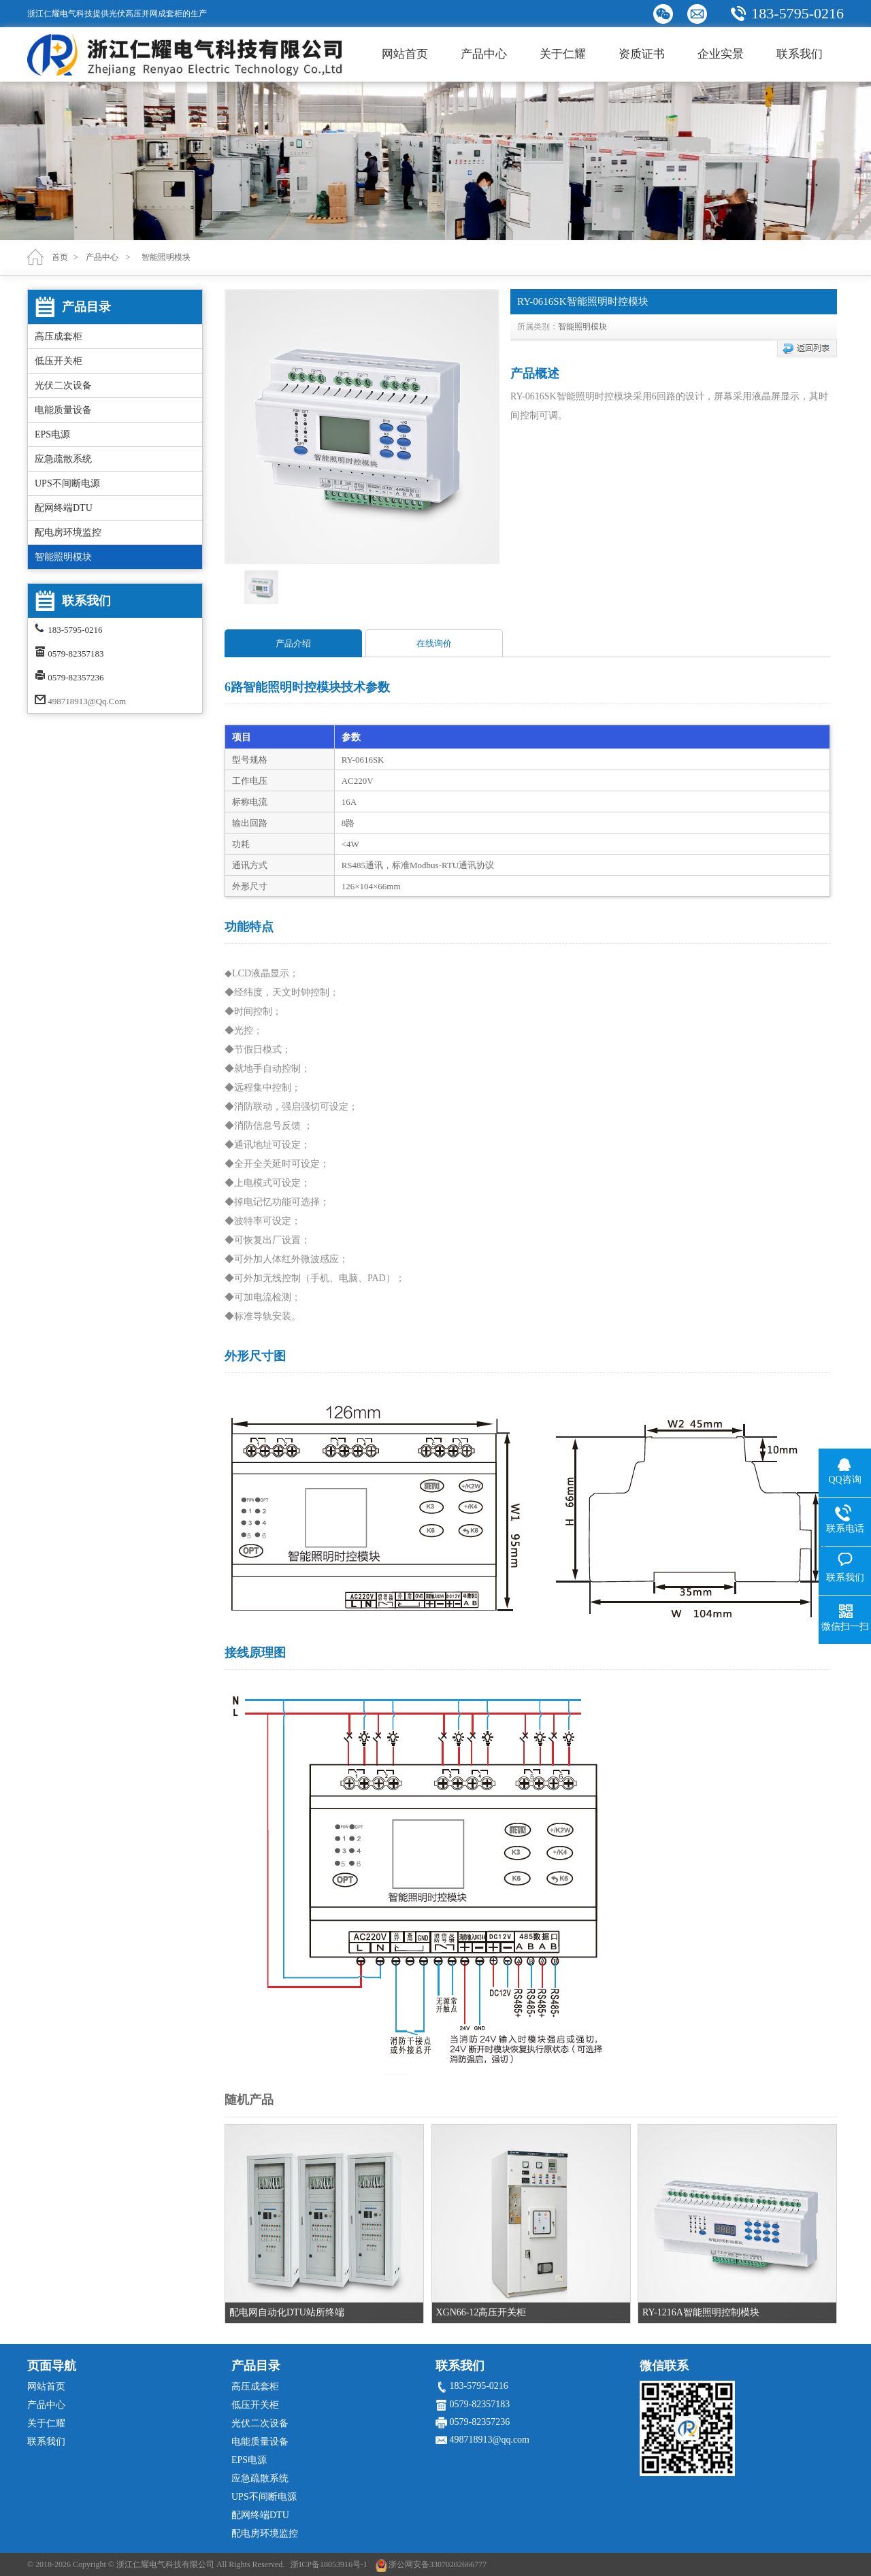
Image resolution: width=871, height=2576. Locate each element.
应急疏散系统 (63, 459)
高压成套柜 (58, 336)
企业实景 (720, 54)
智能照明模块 (63, 557)
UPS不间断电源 (67, 483)
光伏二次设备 (63, 385)
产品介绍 (293, 643)
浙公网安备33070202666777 (438, 2564)
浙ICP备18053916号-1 (329, 2564)
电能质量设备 (63, 410)
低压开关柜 (58, 361)
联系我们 (799, 54)
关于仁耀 (563, 54)
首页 (60, 257)
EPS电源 (52, 434)
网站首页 (405, 54)
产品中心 (484, 54)
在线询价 (434, 643)
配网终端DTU (64, 508)
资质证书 (642, 54)
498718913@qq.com (87, 701)
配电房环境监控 (68, 532)
